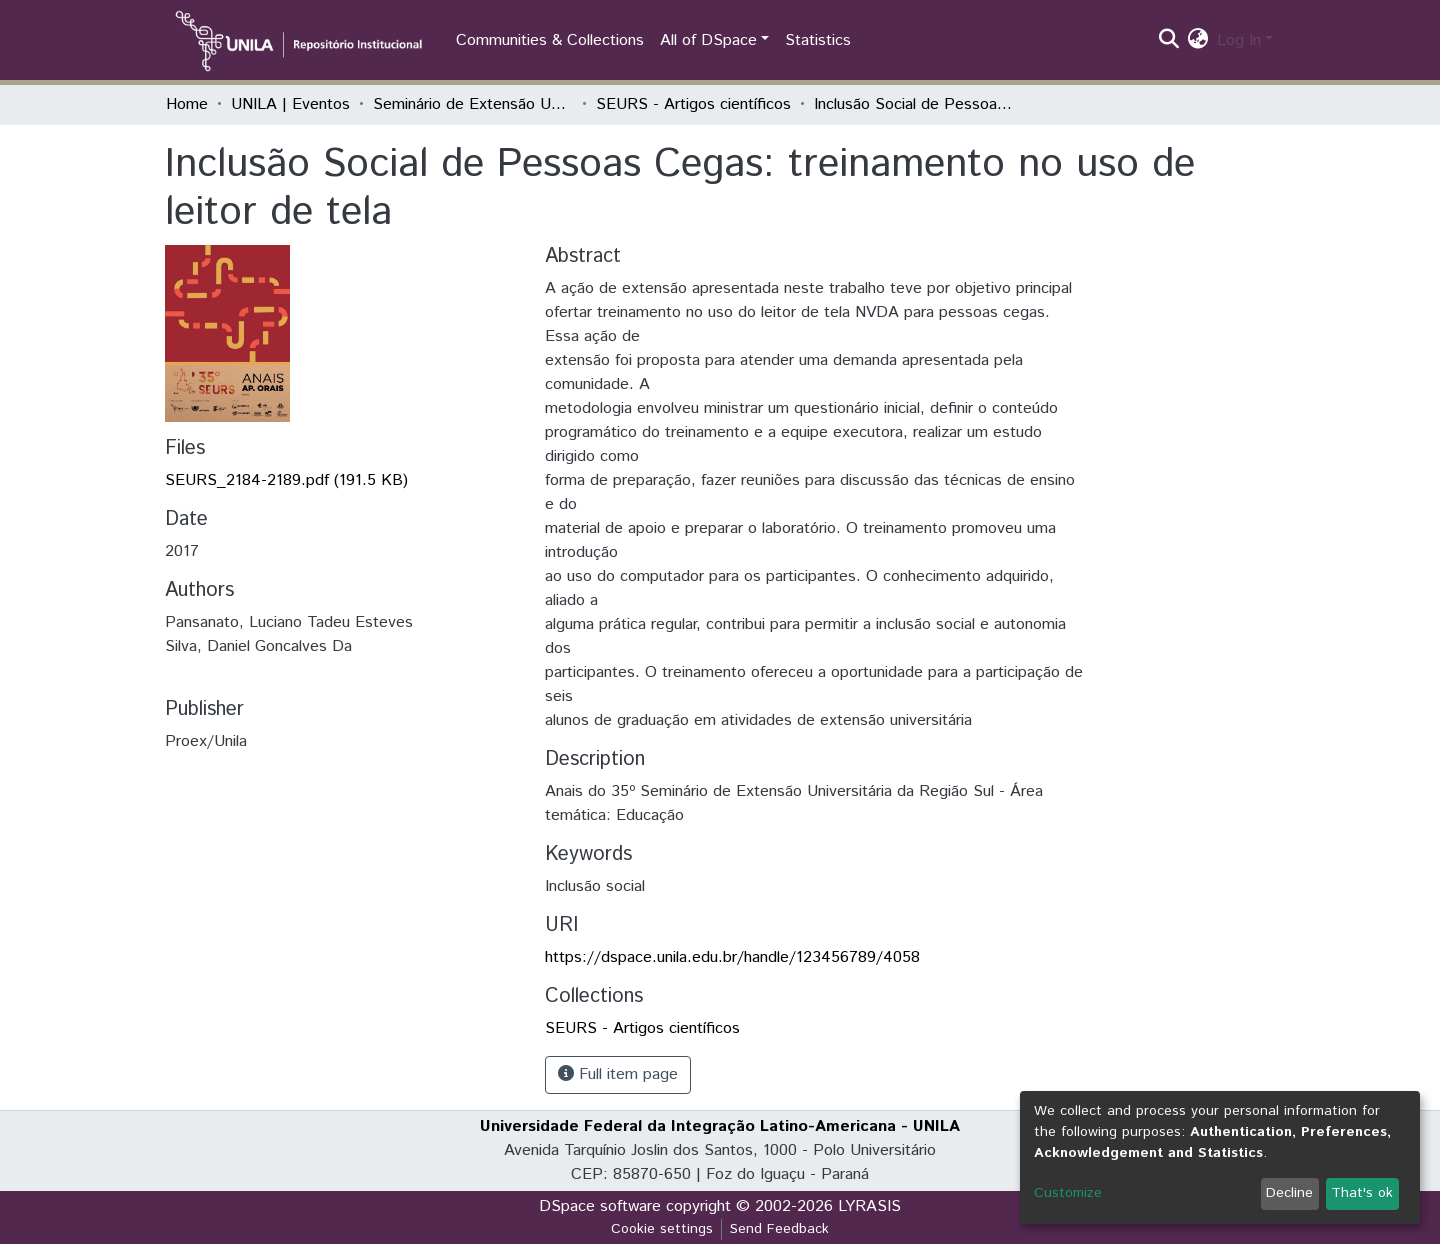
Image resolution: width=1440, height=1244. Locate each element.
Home (187, 104)
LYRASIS (869, 1206)
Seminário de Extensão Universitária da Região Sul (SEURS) (473, 104)
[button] (1198, 41)
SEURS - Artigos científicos (693, 104)
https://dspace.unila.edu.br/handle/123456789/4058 (732, 957)
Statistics (818, 40)
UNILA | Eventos (290, 104)
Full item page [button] (618, 1074)
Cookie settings (662, 1229)
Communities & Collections (550, 40)
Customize (1068, 1193)
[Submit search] (1169, 41)
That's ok (1362, 1193)
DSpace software (600, 1206)
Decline (1289, 1193)
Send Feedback (779, 1229)
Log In (1239, 40)
